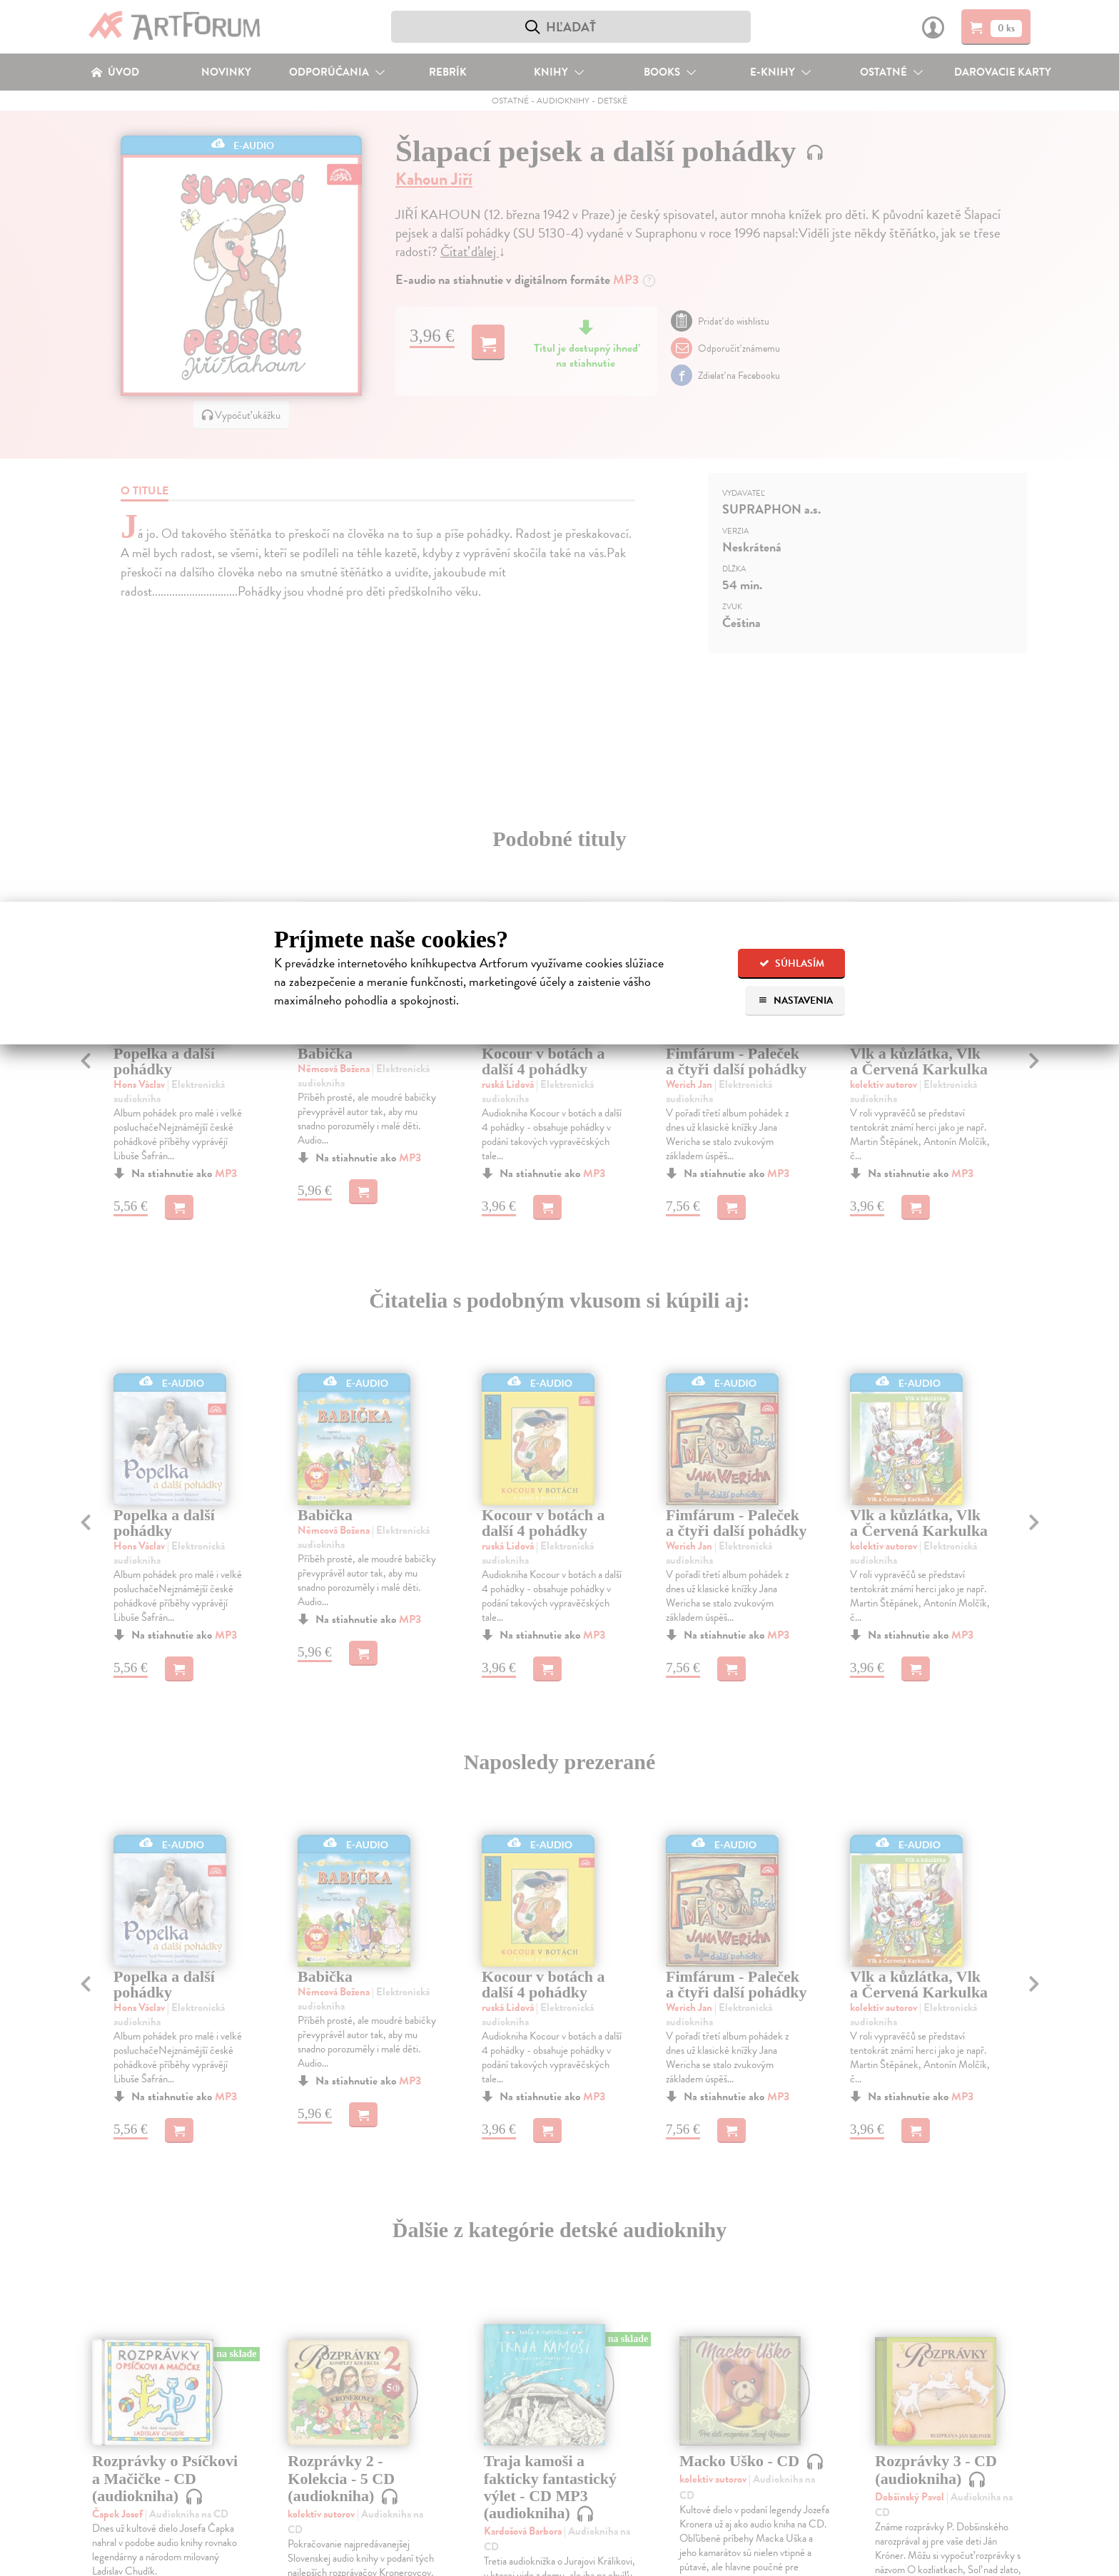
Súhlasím (791, 963)
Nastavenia (795, 1000)
